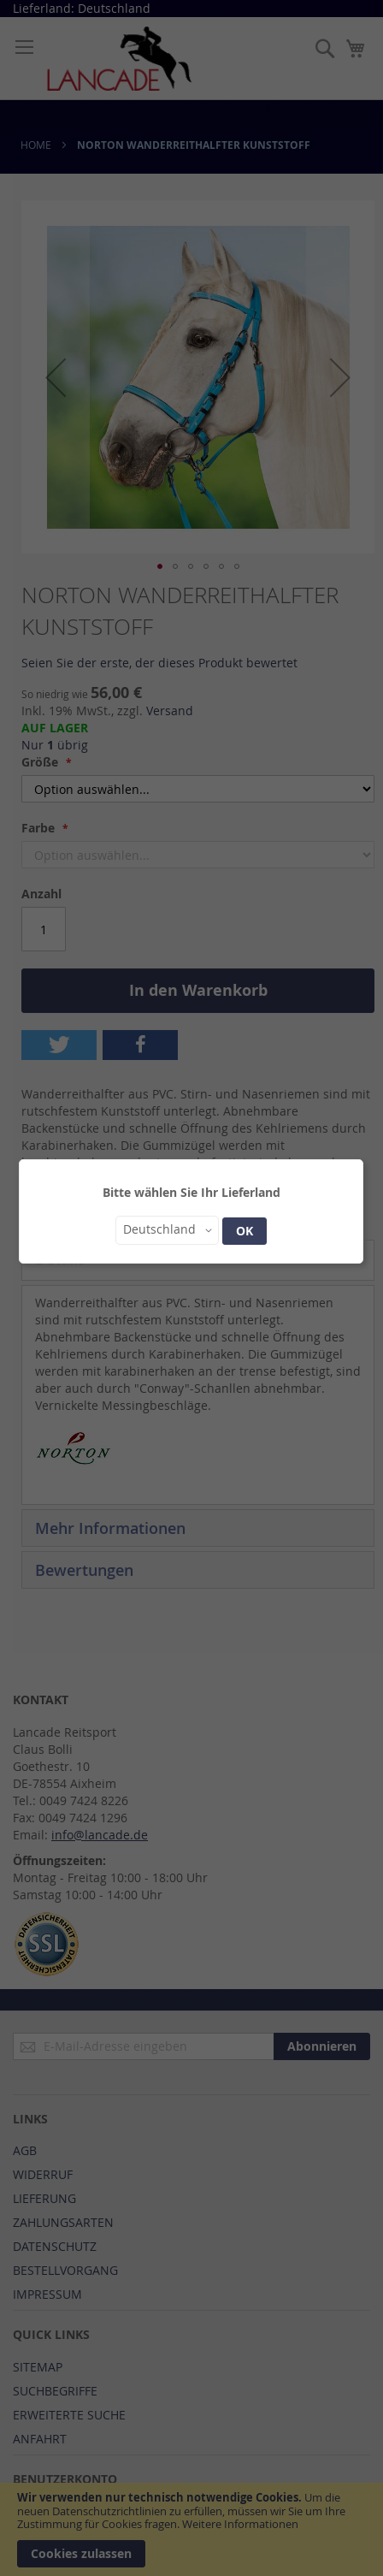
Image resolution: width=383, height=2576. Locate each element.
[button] (167, 1230)
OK (244, 1231)
